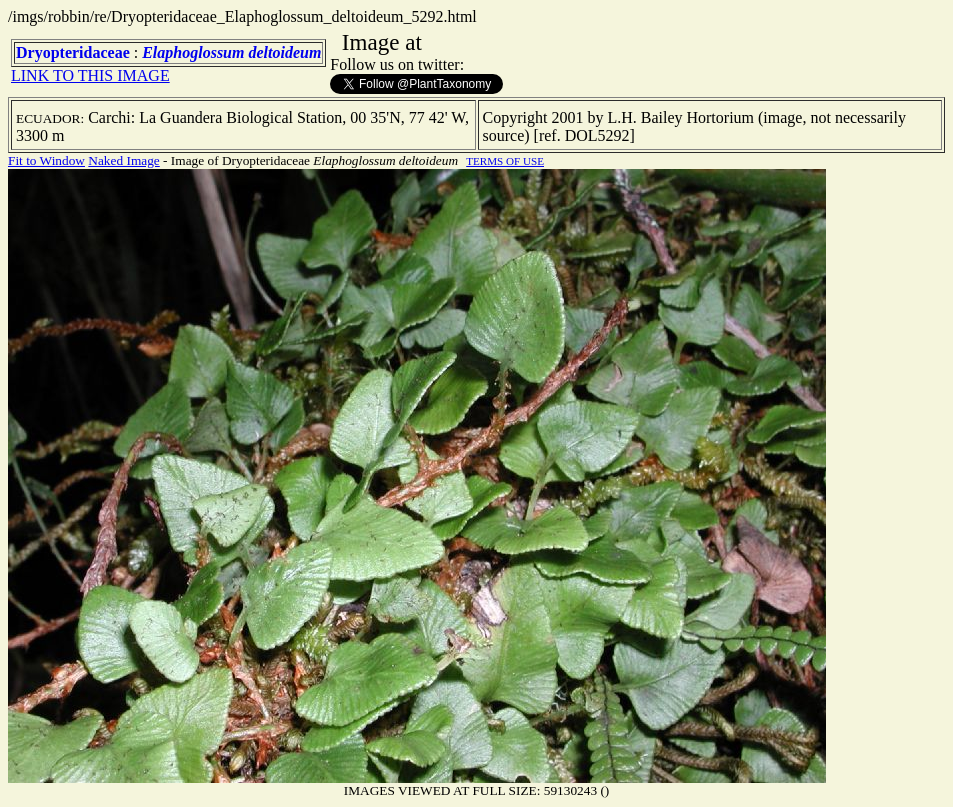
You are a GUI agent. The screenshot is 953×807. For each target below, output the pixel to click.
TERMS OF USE (505, 161)
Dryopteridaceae (73, 52)
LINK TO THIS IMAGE (90, 75)
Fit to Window (46, 160)
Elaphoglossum (193, 52)
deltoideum (284, 52)
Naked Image (123, 160)
